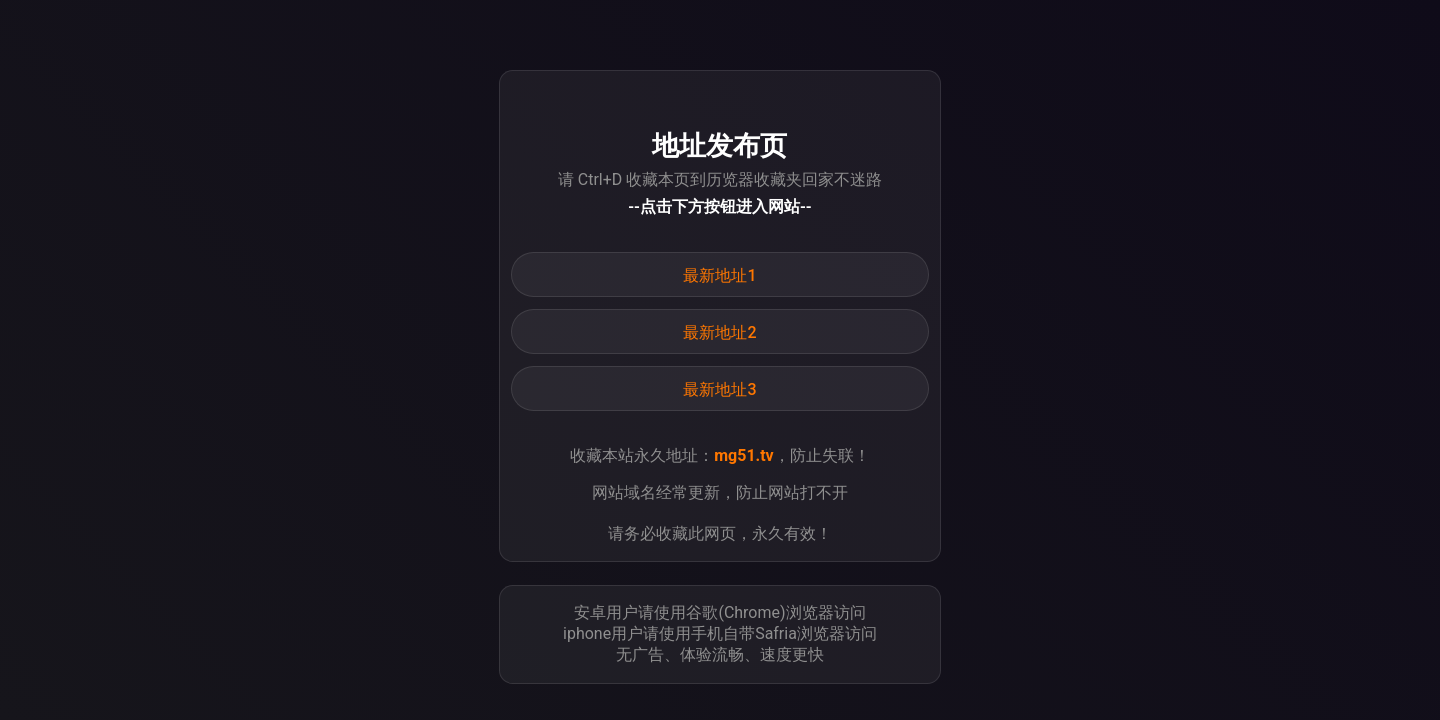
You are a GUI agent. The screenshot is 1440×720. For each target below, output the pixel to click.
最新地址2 (719, 332)
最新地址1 (719, 275)
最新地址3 (719, 389)
